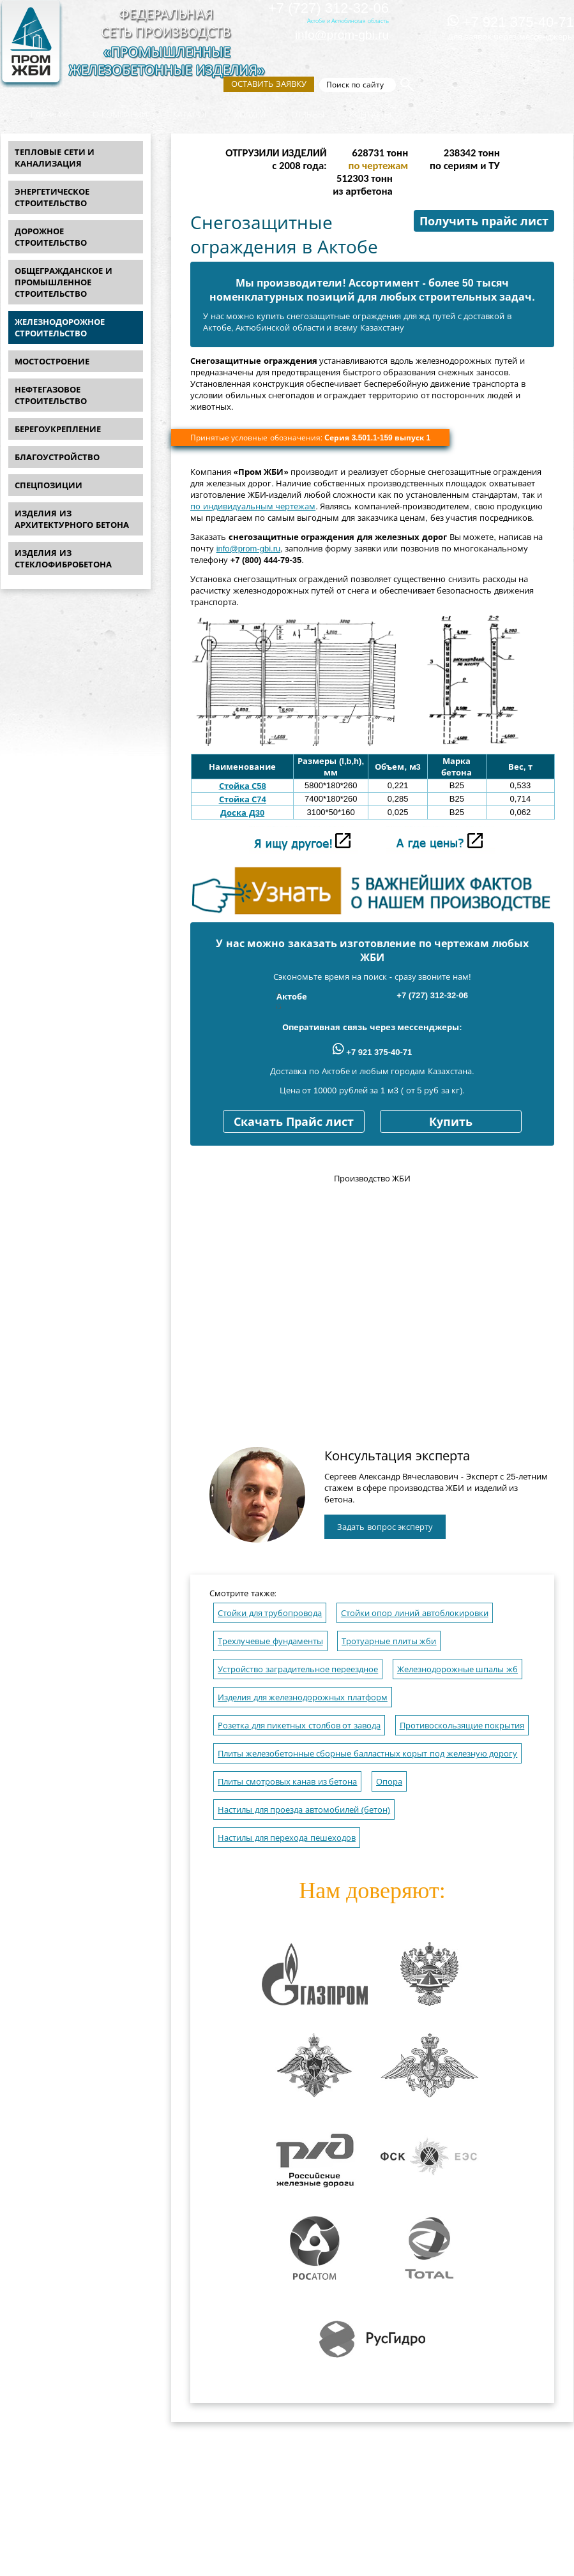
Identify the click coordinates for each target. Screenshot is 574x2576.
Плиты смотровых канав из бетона (287, 1781)
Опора (389, 1781)
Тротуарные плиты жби (389, 1641)
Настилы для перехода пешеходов (287, 1838)
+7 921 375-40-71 (511, 22)
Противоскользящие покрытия (462, 1725)
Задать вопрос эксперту (385, 1527)
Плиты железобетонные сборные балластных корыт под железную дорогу (367, 1753)
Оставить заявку (268, 84)
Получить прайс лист (483, 221)
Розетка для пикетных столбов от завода (299, 1725)
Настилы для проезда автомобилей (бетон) (304, 1810)
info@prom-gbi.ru (342, 34)
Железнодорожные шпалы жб (457, 1669)
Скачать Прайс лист (294, 1122)
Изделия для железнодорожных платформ (303, 1697)
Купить (450, 1122)
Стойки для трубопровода (270, 1613)
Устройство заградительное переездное (298, 1669)
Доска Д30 (242, 813)
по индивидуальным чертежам (252, 506)
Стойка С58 (242, 786)
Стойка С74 (242, 799)
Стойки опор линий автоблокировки (414, 1613)
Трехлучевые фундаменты (270, 1641)
